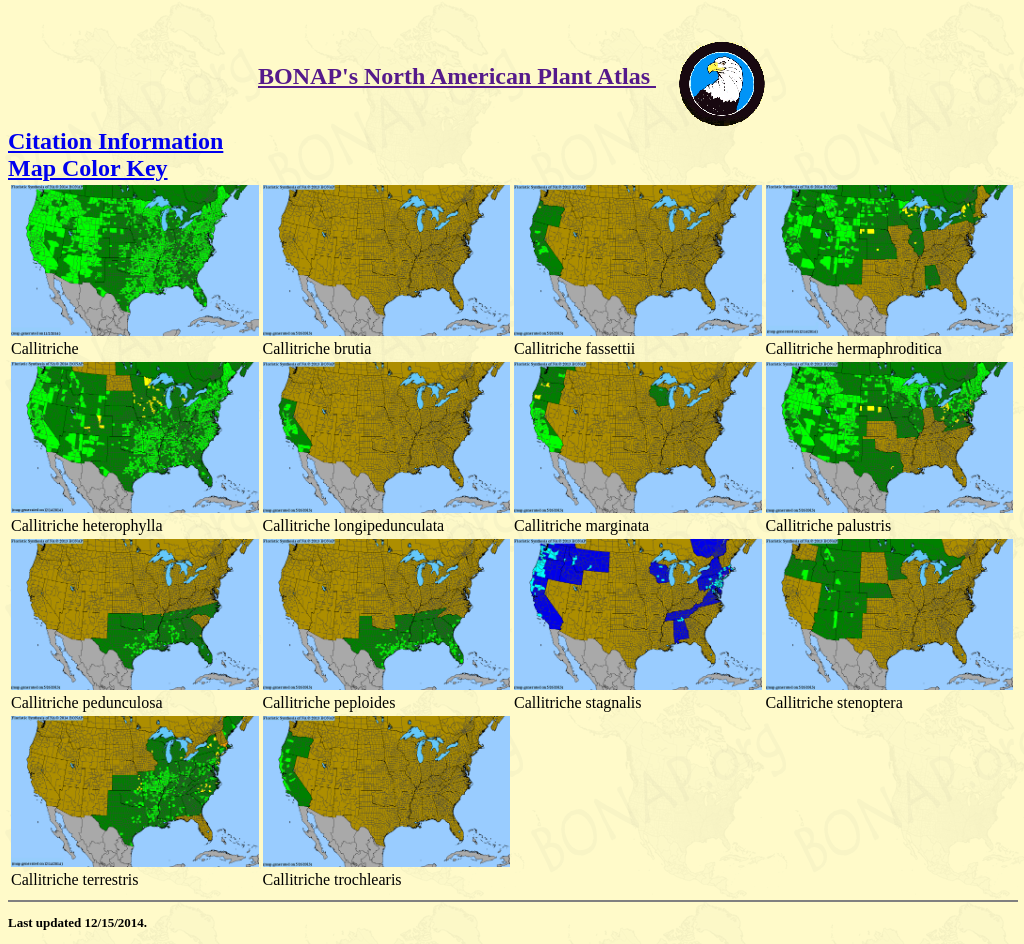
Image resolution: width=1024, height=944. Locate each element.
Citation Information (115, 141)
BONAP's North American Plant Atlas (457, 76)
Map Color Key (88, 168)
